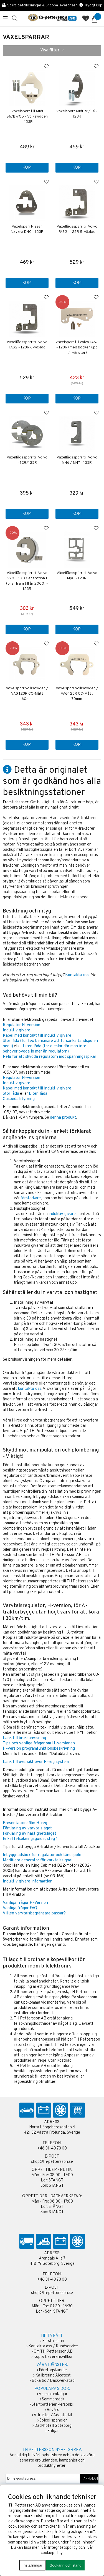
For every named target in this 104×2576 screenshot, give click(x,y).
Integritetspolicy (63, 2547)
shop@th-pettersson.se (52, 2161)
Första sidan (53, 2341)
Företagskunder (53, 2370)
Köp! (27, 514)
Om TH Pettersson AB (53, 2351)
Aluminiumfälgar (53, 2394)
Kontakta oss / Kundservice (53, 2346)
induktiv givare (62, 1214)
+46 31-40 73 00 (52, 2148)
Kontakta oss (77, 975)
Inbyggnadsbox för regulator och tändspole (42, 1855)
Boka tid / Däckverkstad (53, 2380)
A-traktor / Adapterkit (53, 2415)
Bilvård (53, 2410)
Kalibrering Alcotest (53, 2375)
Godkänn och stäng (65, 2565)
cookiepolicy (51, 2553)
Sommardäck (53, 2399)
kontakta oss (29, 1389)
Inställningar (32, 2565)
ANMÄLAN (89, 2479)
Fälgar (53, 2431)
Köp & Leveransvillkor (53, 2357)
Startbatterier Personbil (53, 2404)
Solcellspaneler (53, 2420)
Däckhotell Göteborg (53, 2425)
